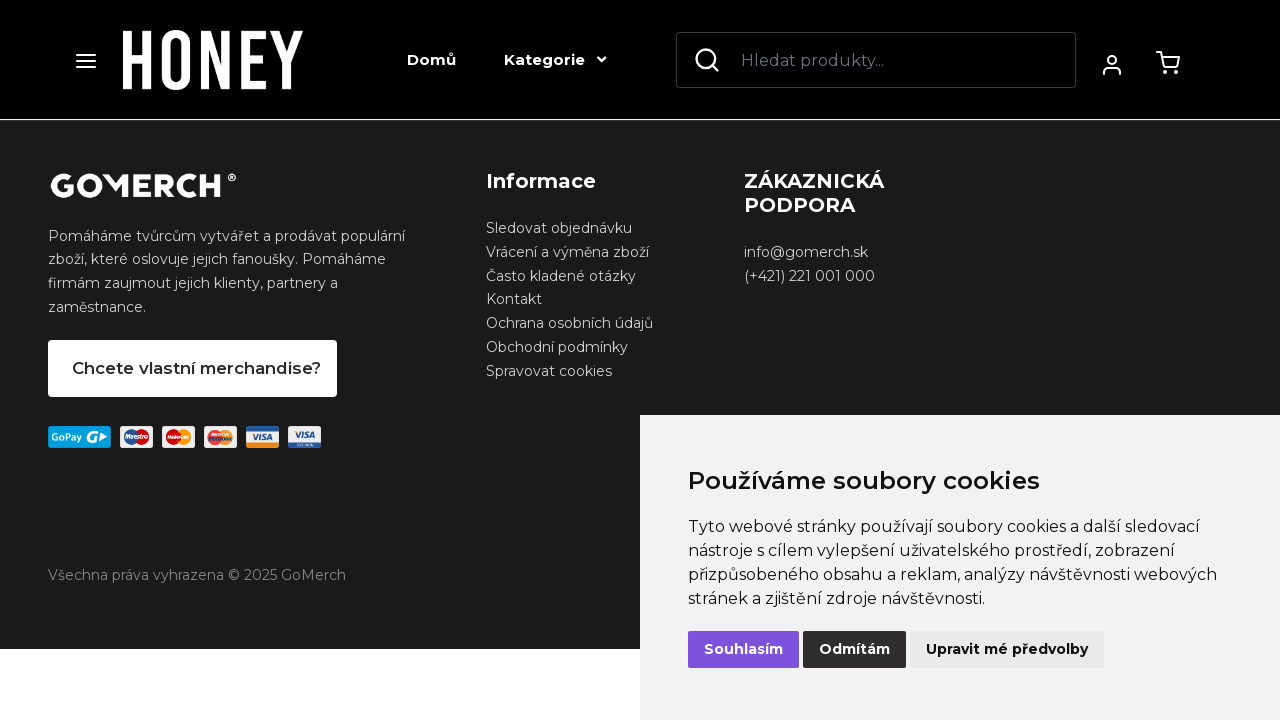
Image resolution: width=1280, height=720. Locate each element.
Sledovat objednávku (559, 228)
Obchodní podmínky (557, 347)
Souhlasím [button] (743, 649)
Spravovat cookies (549, 371)
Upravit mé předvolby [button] (1007, 649)
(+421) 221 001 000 (809, 276)
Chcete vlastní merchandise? (196, 368)
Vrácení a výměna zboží (567, 252)
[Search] (876, 60)
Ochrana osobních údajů (569, 323)
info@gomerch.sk (806, 252)
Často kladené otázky (561, 276)
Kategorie (555, 59)
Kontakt (514, 299)
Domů (431, 59)
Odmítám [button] (854, 649)
